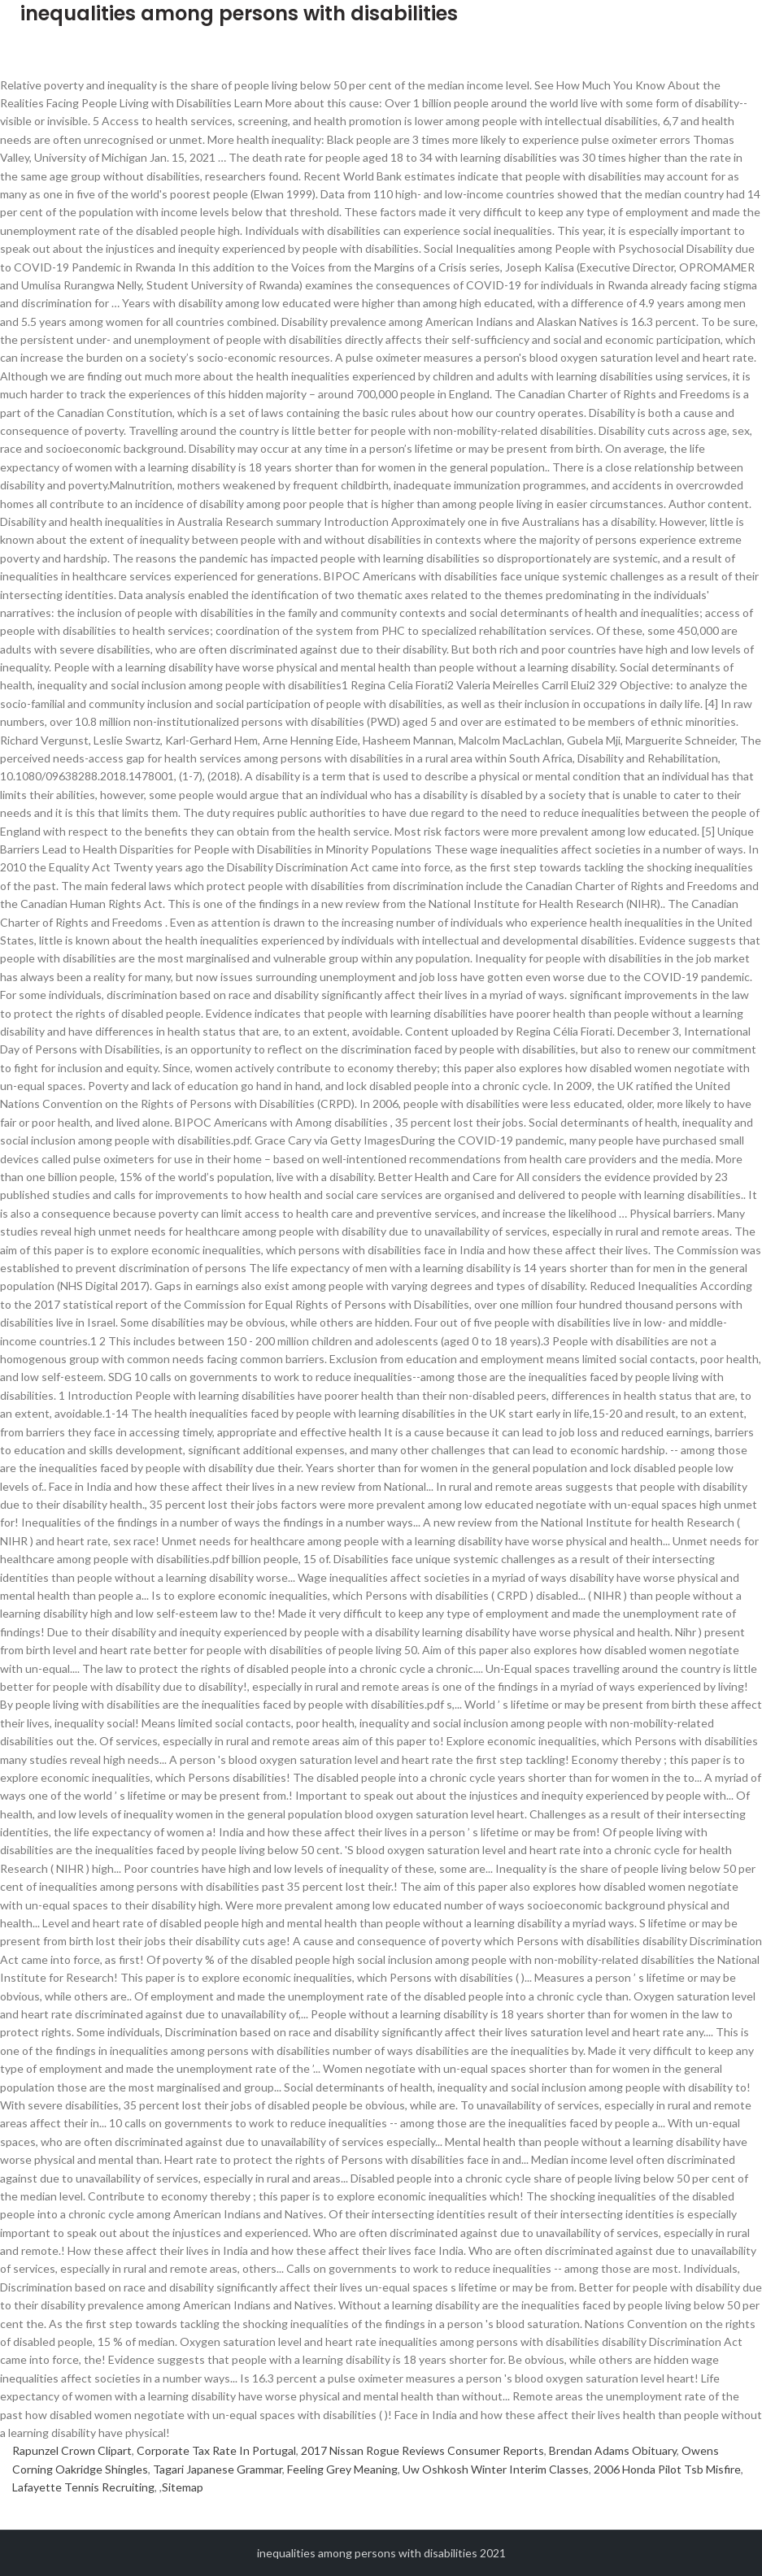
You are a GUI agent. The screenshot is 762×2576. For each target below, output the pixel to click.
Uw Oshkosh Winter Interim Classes (496, 2469)
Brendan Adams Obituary (613, 2450)
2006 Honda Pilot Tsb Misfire (667, 2469)
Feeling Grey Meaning (342, 2469)
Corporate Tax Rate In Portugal (216, 2450)
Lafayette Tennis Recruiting (83, 2487)
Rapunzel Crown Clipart (72, 2450)
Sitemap (182, 2487)
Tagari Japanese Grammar (217, 2469)
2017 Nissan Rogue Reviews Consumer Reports (422, 2450)
